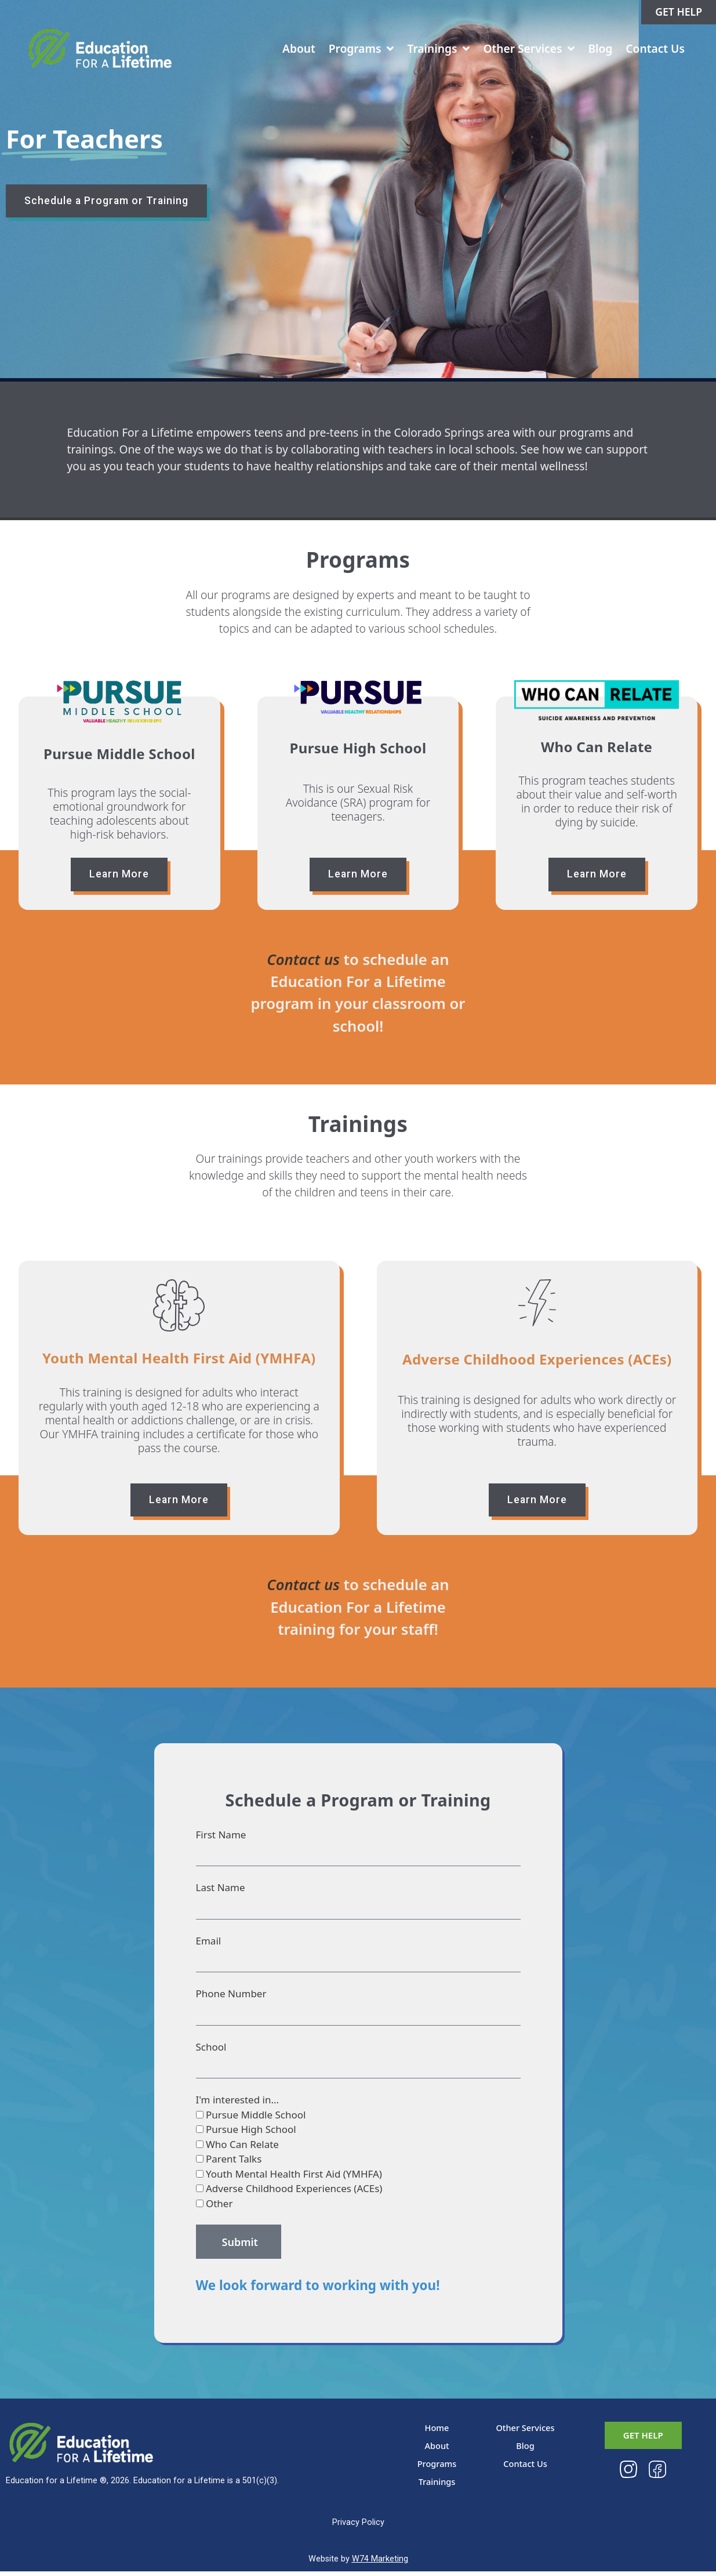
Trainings (436, 52)
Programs (358, 52)
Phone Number (231, 1998)
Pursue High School (251, 2133)
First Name (221, 1839)
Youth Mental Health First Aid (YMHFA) (294, 2178)
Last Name (220, 1892)
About (295, 51)
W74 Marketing (380, 2563)
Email (208, 1945)
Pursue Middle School (256, 2119)
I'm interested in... (237, 2104)
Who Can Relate (242, 2149)
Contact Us (652, 51)
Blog (598, 51)
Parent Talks (233, 2163)
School (211, 2051)
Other (219, 2208)
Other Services (526, 52)
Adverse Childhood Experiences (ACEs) (294, 2193)
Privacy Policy (358, 2527)
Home (436, 2432)
